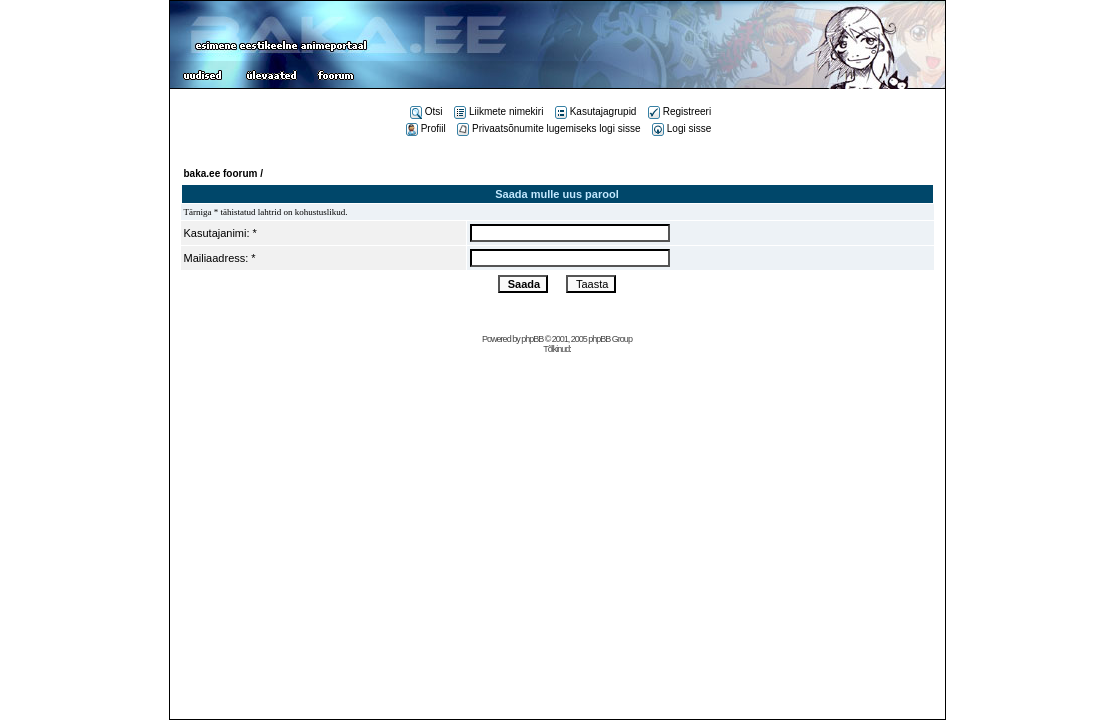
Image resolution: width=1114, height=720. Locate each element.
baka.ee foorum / (223, 173)
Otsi (426, 111)
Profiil (426, 128)
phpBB (532, 339)
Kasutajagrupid (596, 111)
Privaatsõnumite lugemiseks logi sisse (548, 128)
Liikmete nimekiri (498, 111)
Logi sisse (681, 128)
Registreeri (679, 111)
